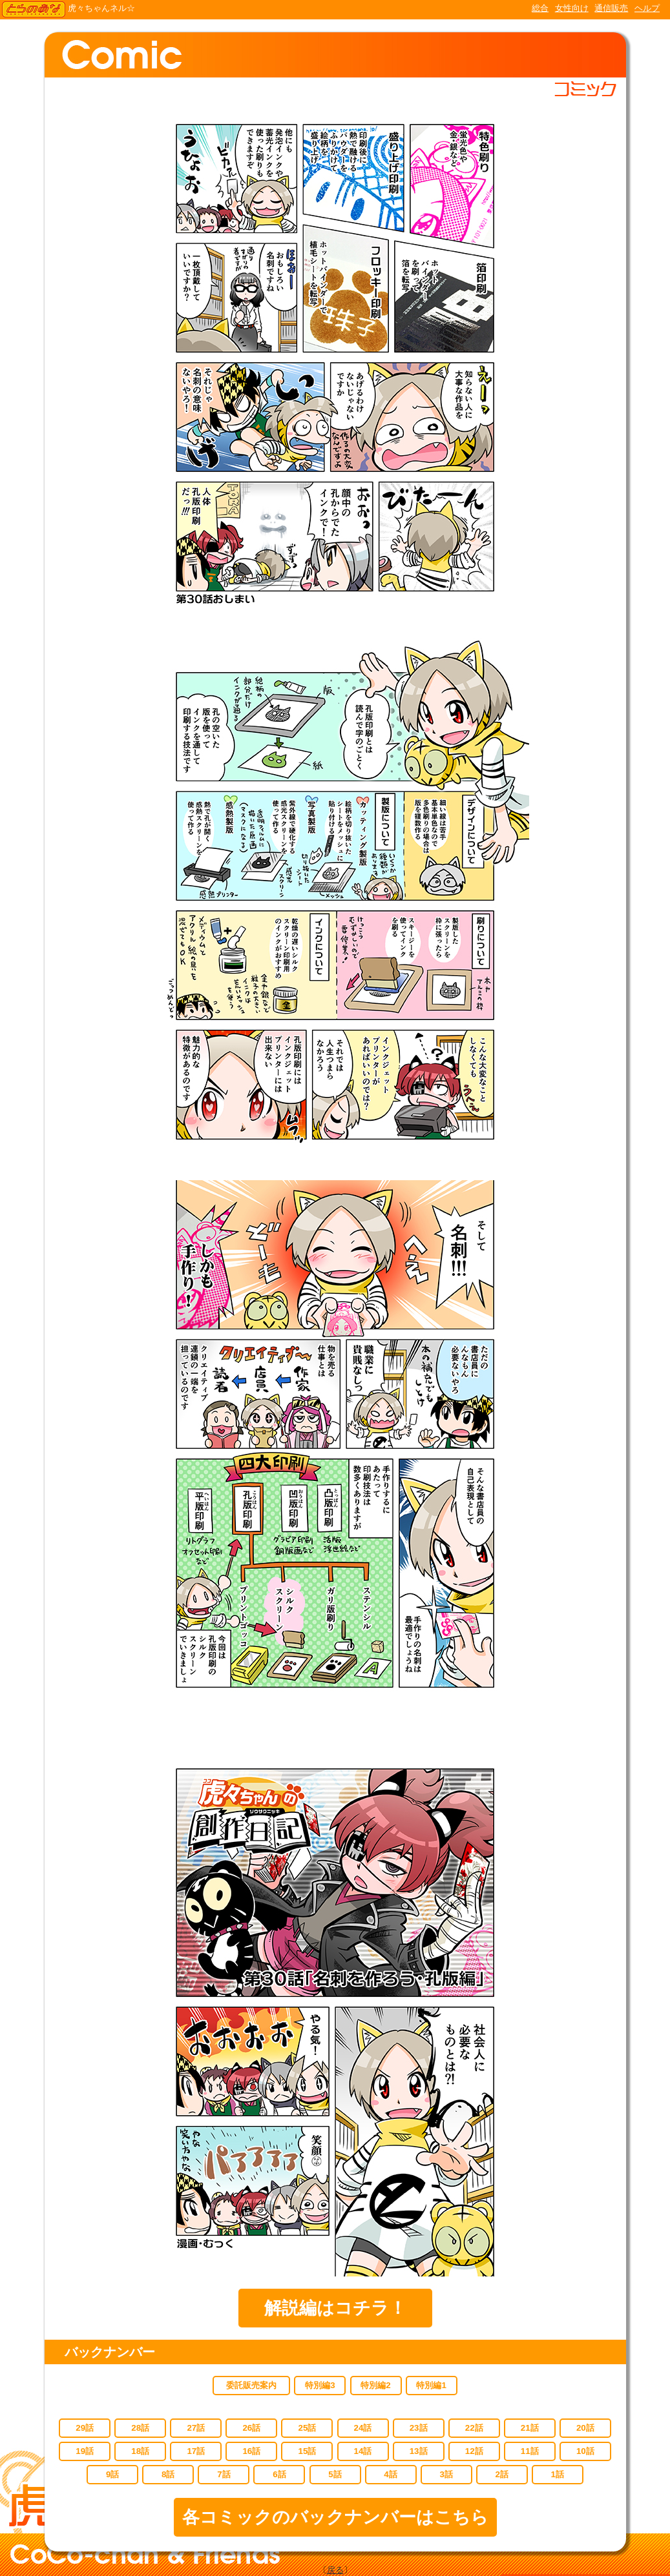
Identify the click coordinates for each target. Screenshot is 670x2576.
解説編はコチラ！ (335, 2308)
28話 (140, 2428)
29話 (85, 2428)
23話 (419, 2428)
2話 (502, 2474)
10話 (585, 2451)
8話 (168, 2474)
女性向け (572, 8)
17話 (196, 2451)
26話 (251, 2428)
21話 (530, 2428)
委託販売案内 (251, 2385)
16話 (251, 2451)
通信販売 (611, 8)
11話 (530, 2451)
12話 (474, 2451)
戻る (335, 2570)
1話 (557, 2474)
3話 (445, 2474)
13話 (419, 2451)
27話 (196, 2428)
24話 (363, 2428)
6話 (279, 2474)
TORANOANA (33, 9)
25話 (307, 2428)
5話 (334, 2474)
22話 (474, 2428)
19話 (85, 2451)
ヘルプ (647, 8)
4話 (390, 2474)
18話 (140, 2451)
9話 (112, 2474)
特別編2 (375, 2385)
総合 (540, 8)
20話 (585, 2428)
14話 (363, 2451)
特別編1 (431, 2385)
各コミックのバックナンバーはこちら (335, 2517)
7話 (223, 2474)
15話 (307, 2451)
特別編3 (320, 2385)
